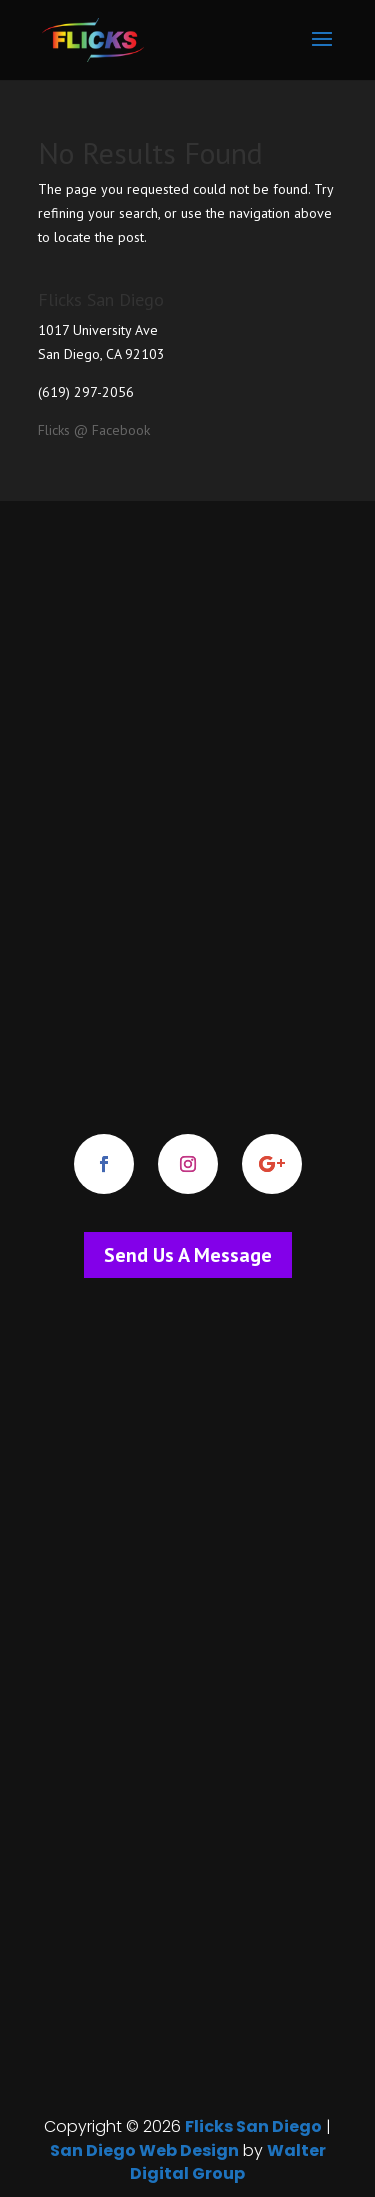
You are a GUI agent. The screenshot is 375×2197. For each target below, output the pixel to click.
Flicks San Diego (253, 2126)
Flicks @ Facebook (94, 430)
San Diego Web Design (144, 2150)
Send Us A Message (188, 1255)
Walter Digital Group (228, 2162)
